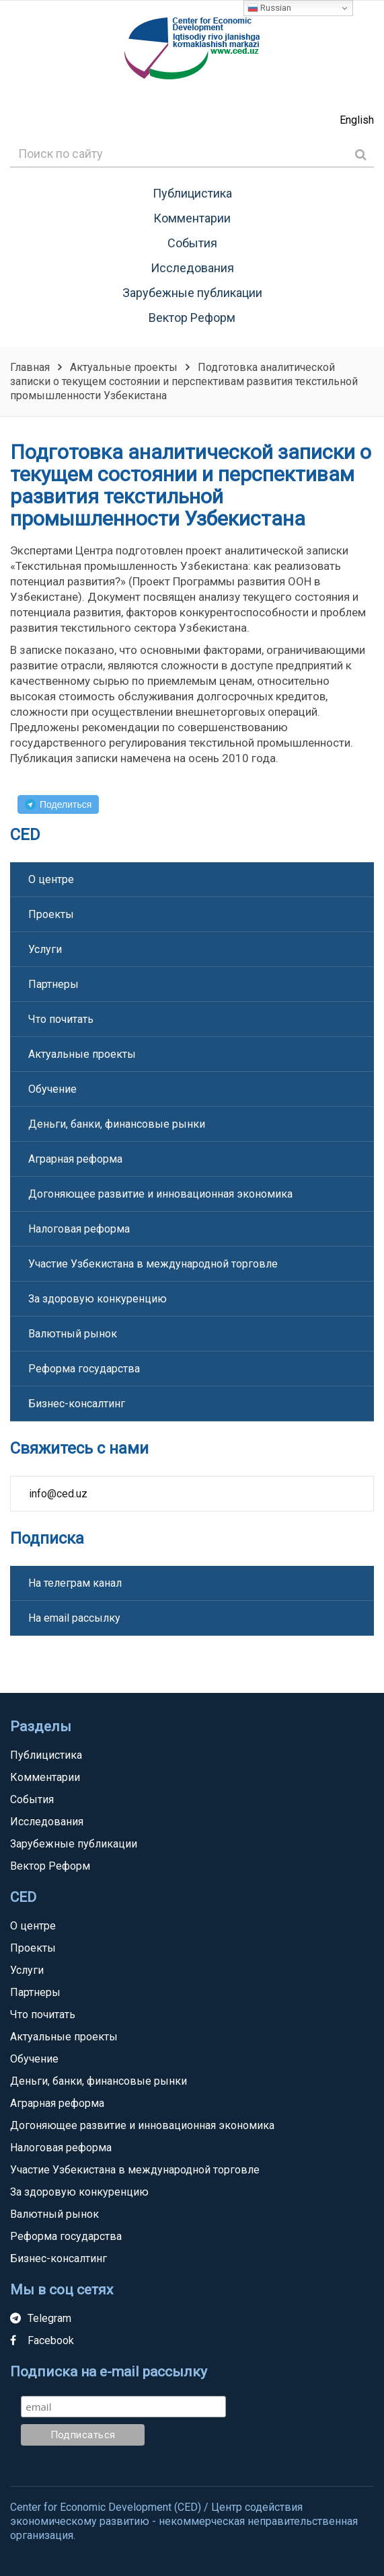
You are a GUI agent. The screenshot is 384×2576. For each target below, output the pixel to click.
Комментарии (192, 218)
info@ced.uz (58, 1493)
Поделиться (65, 804)
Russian (269, 8)
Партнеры (53, 984)
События (192, 243)
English (357, 120)
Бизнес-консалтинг (76, 1403)
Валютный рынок (72, 1333)
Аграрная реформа (75, 1159)
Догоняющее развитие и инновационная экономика (160, 1194)
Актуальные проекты (82, 1054)
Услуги (45, 949)
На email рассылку (74, 1618)
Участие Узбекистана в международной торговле (153, 1263)
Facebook (42, 2340)
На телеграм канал (75, 1583)
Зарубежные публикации (192, 293)
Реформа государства (84, 1368)
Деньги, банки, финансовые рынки (116, 1124)
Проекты (51, 914)
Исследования (192, 268)
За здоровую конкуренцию (97, 1298)
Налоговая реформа (79, 1228)
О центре (51, 879)
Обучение (52, 1089)
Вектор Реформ (192, 317)
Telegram (40, 2318)
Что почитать (60, 1019)
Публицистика (192, 193)
